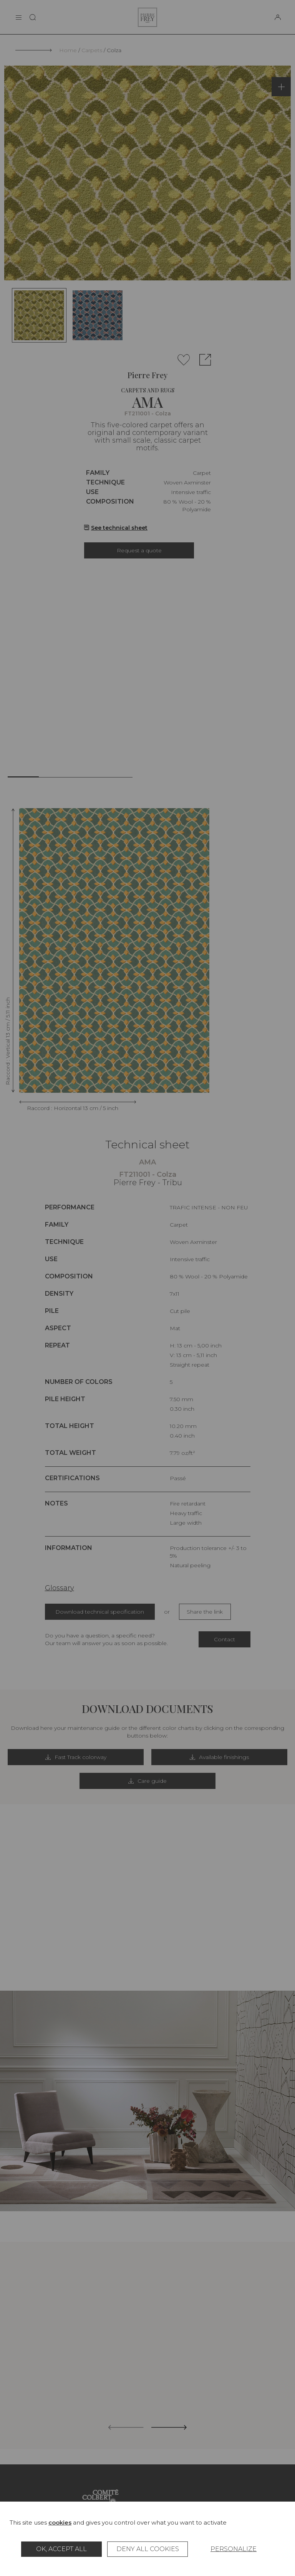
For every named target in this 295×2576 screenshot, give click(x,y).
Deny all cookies (147, 2549)
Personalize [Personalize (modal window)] (233, 2549)
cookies (59, 2522)
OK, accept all (61, 2549)
